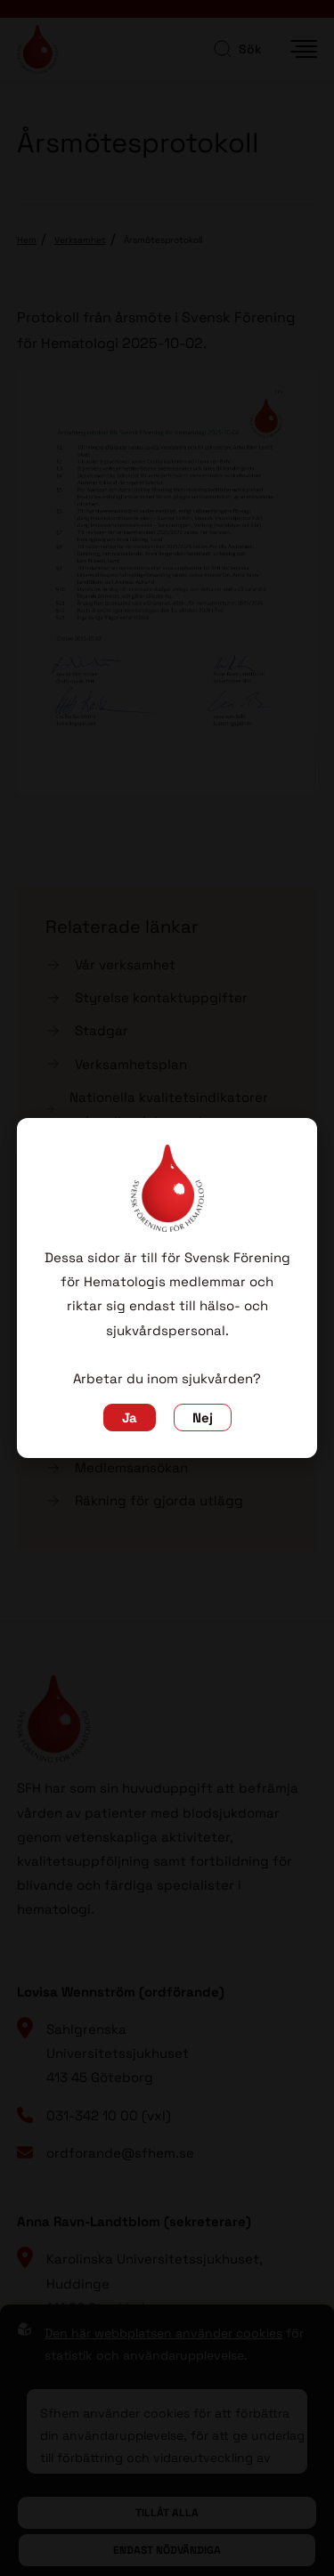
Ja (129, 1417)
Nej (202, 1417)
